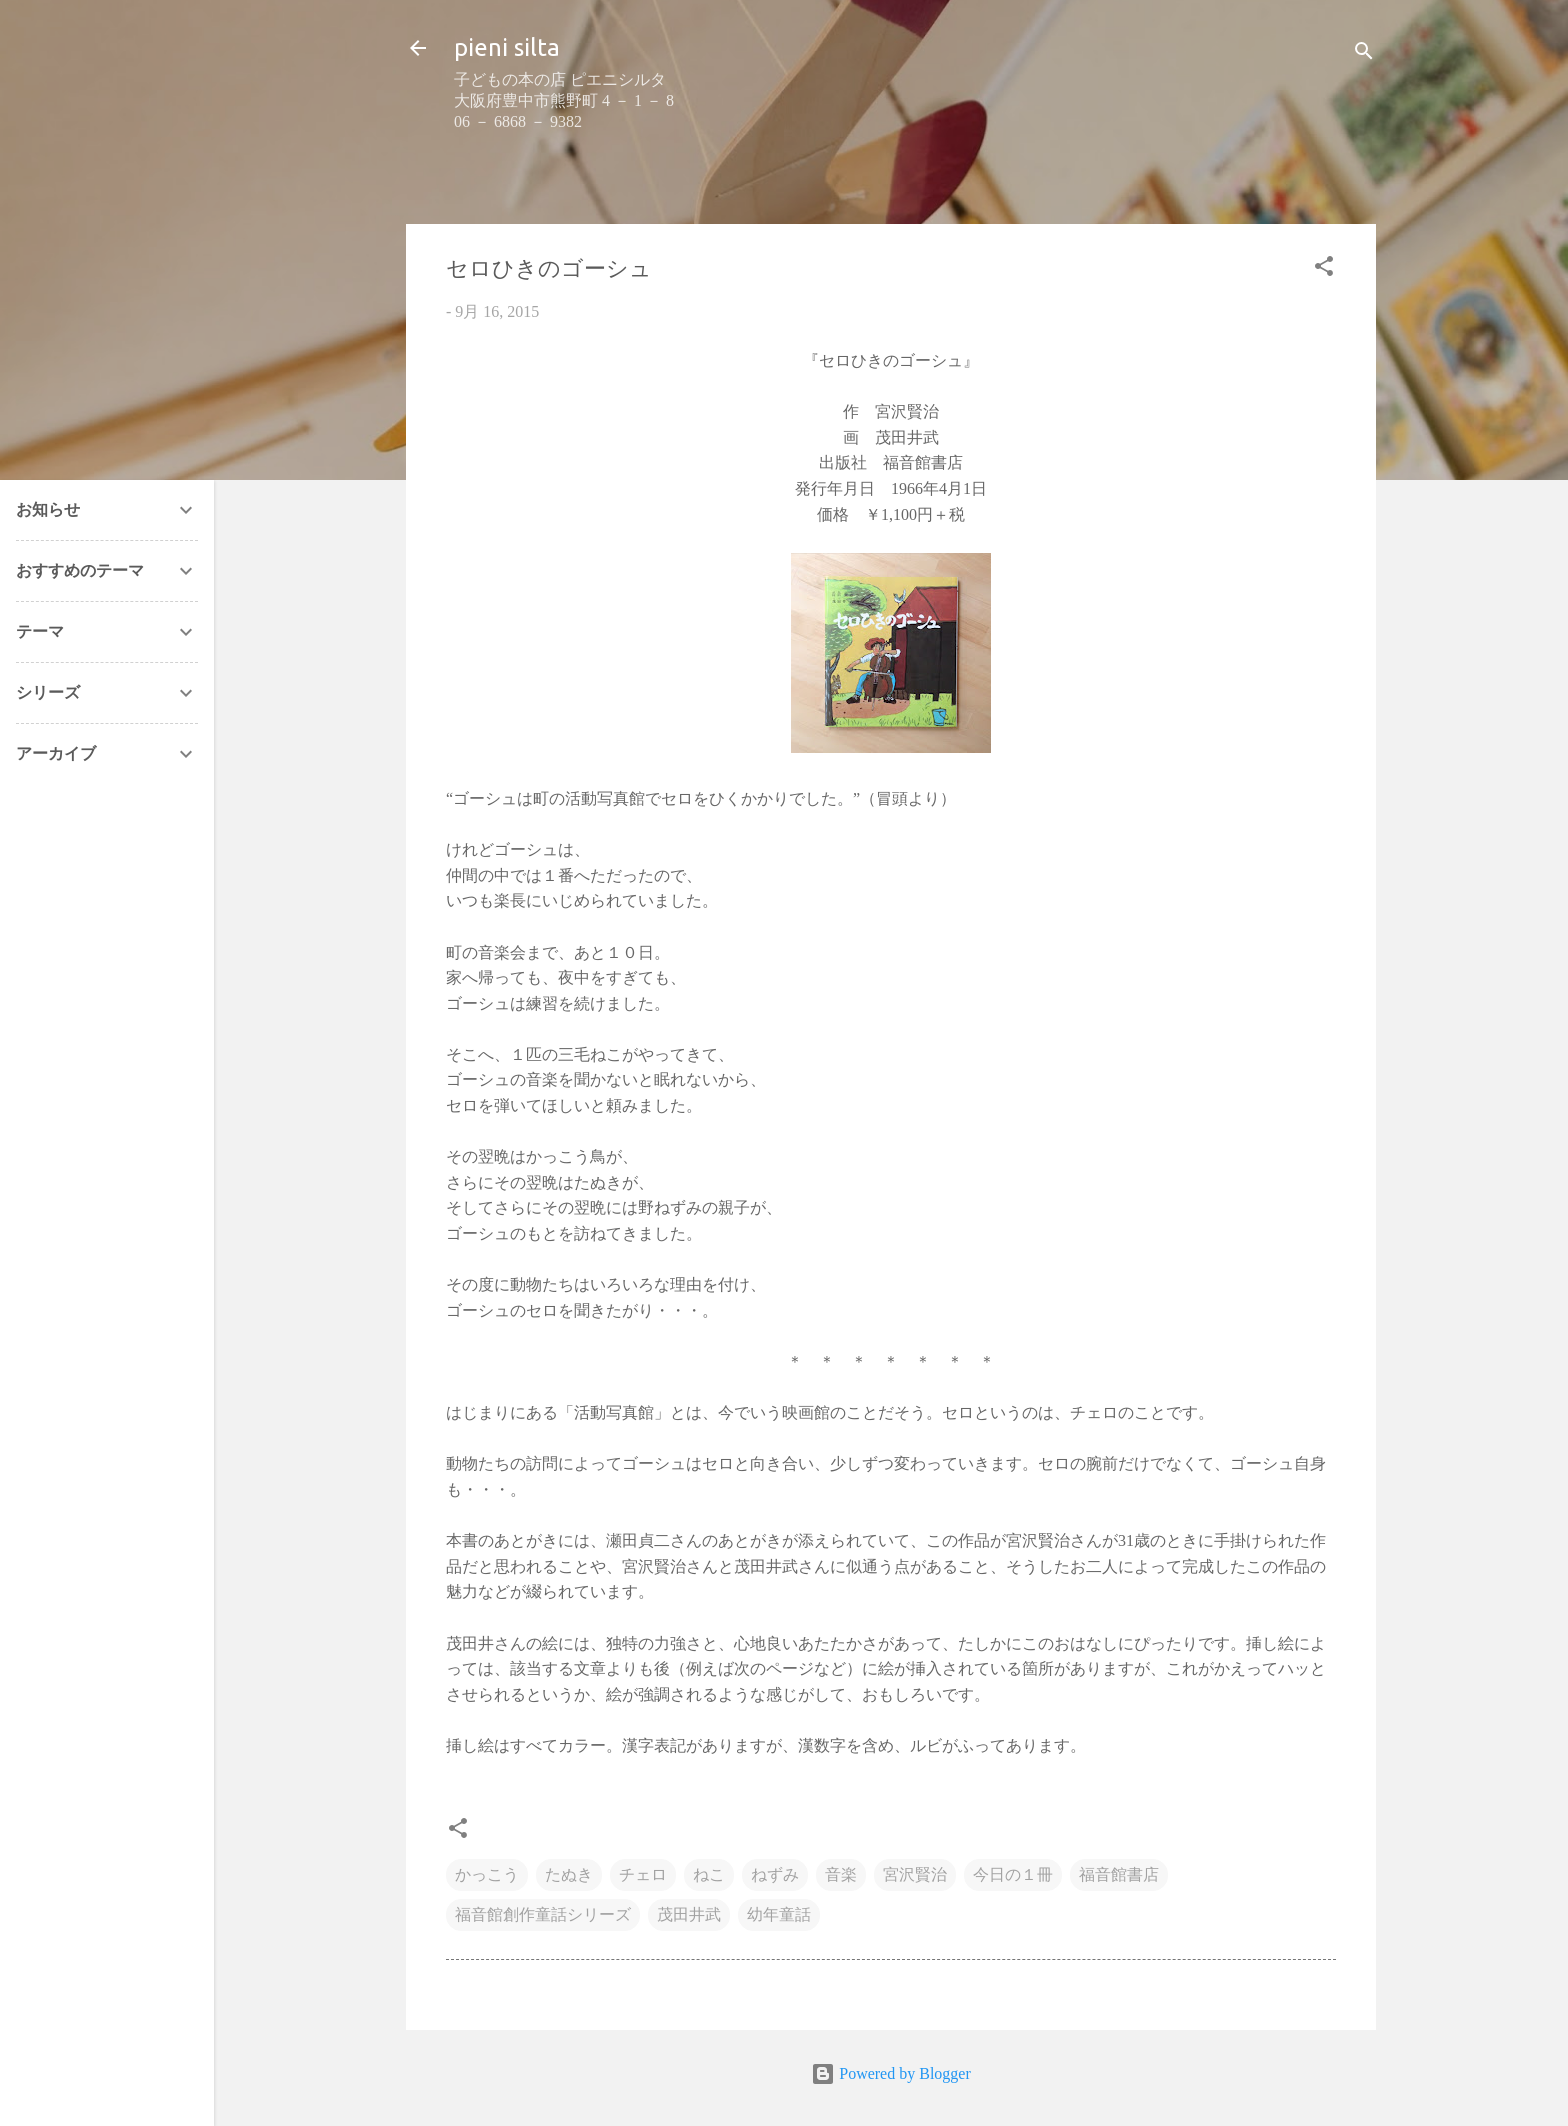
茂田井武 (689, 1914)
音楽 (841, 1874)
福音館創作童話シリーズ (543, 1914)
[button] (1324, 269)
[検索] (1364, 54)
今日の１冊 (1013, 1874)
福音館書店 (1119, 1874)
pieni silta (507, 47)
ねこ (709, 1874)
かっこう (487, 1874)
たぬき (569, 1874)
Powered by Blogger (891, 2073)
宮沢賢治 (915, 1874)
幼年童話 (779, 1914)
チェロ (643, 1874)
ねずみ (775, 1874)
